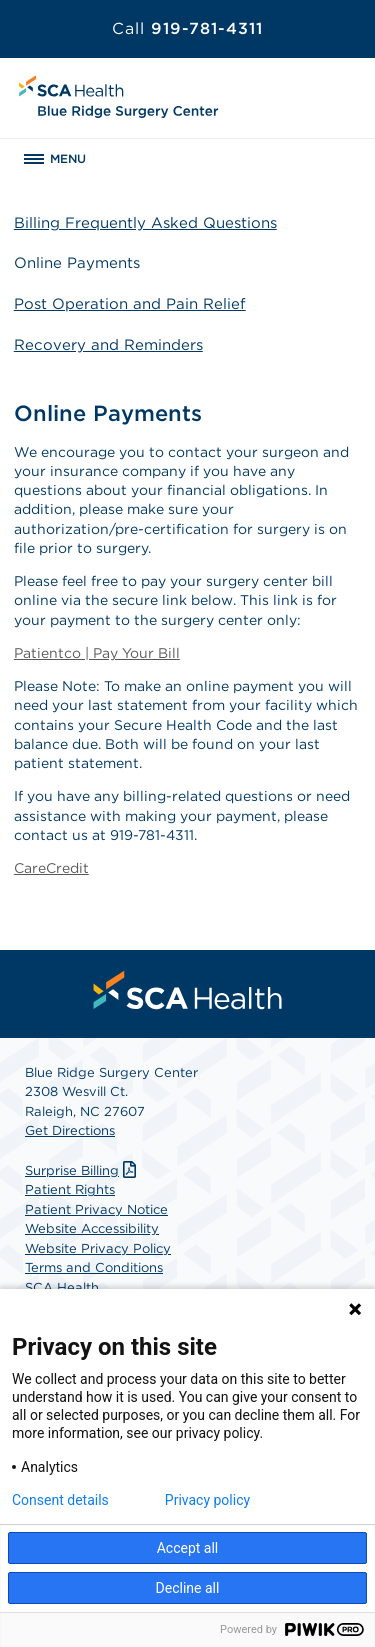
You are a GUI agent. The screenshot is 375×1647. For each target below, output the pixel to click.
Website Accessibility (92, 1228)
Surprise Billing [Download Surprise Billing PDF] (83, 1170)
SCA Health (62, 1287)
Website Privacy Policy (98, 1248)
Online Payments (77, 263)
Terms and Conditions (94, 1267)
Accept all (188, 1548)
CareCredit (51, 868)
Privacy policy (207, 1500)
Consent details (60, 1500)
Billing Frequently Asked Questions (145, 223)
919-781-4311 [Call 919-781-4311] (187, 28)
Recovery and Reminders (108, 345)
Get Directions (70, 1130)
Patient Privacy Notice (96, 1209)
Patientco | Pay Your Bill (97, 653)
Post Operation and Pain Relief (130, 304)
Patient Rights (70, 1189)
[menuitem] (188, 990)
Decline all (188, 1588)
